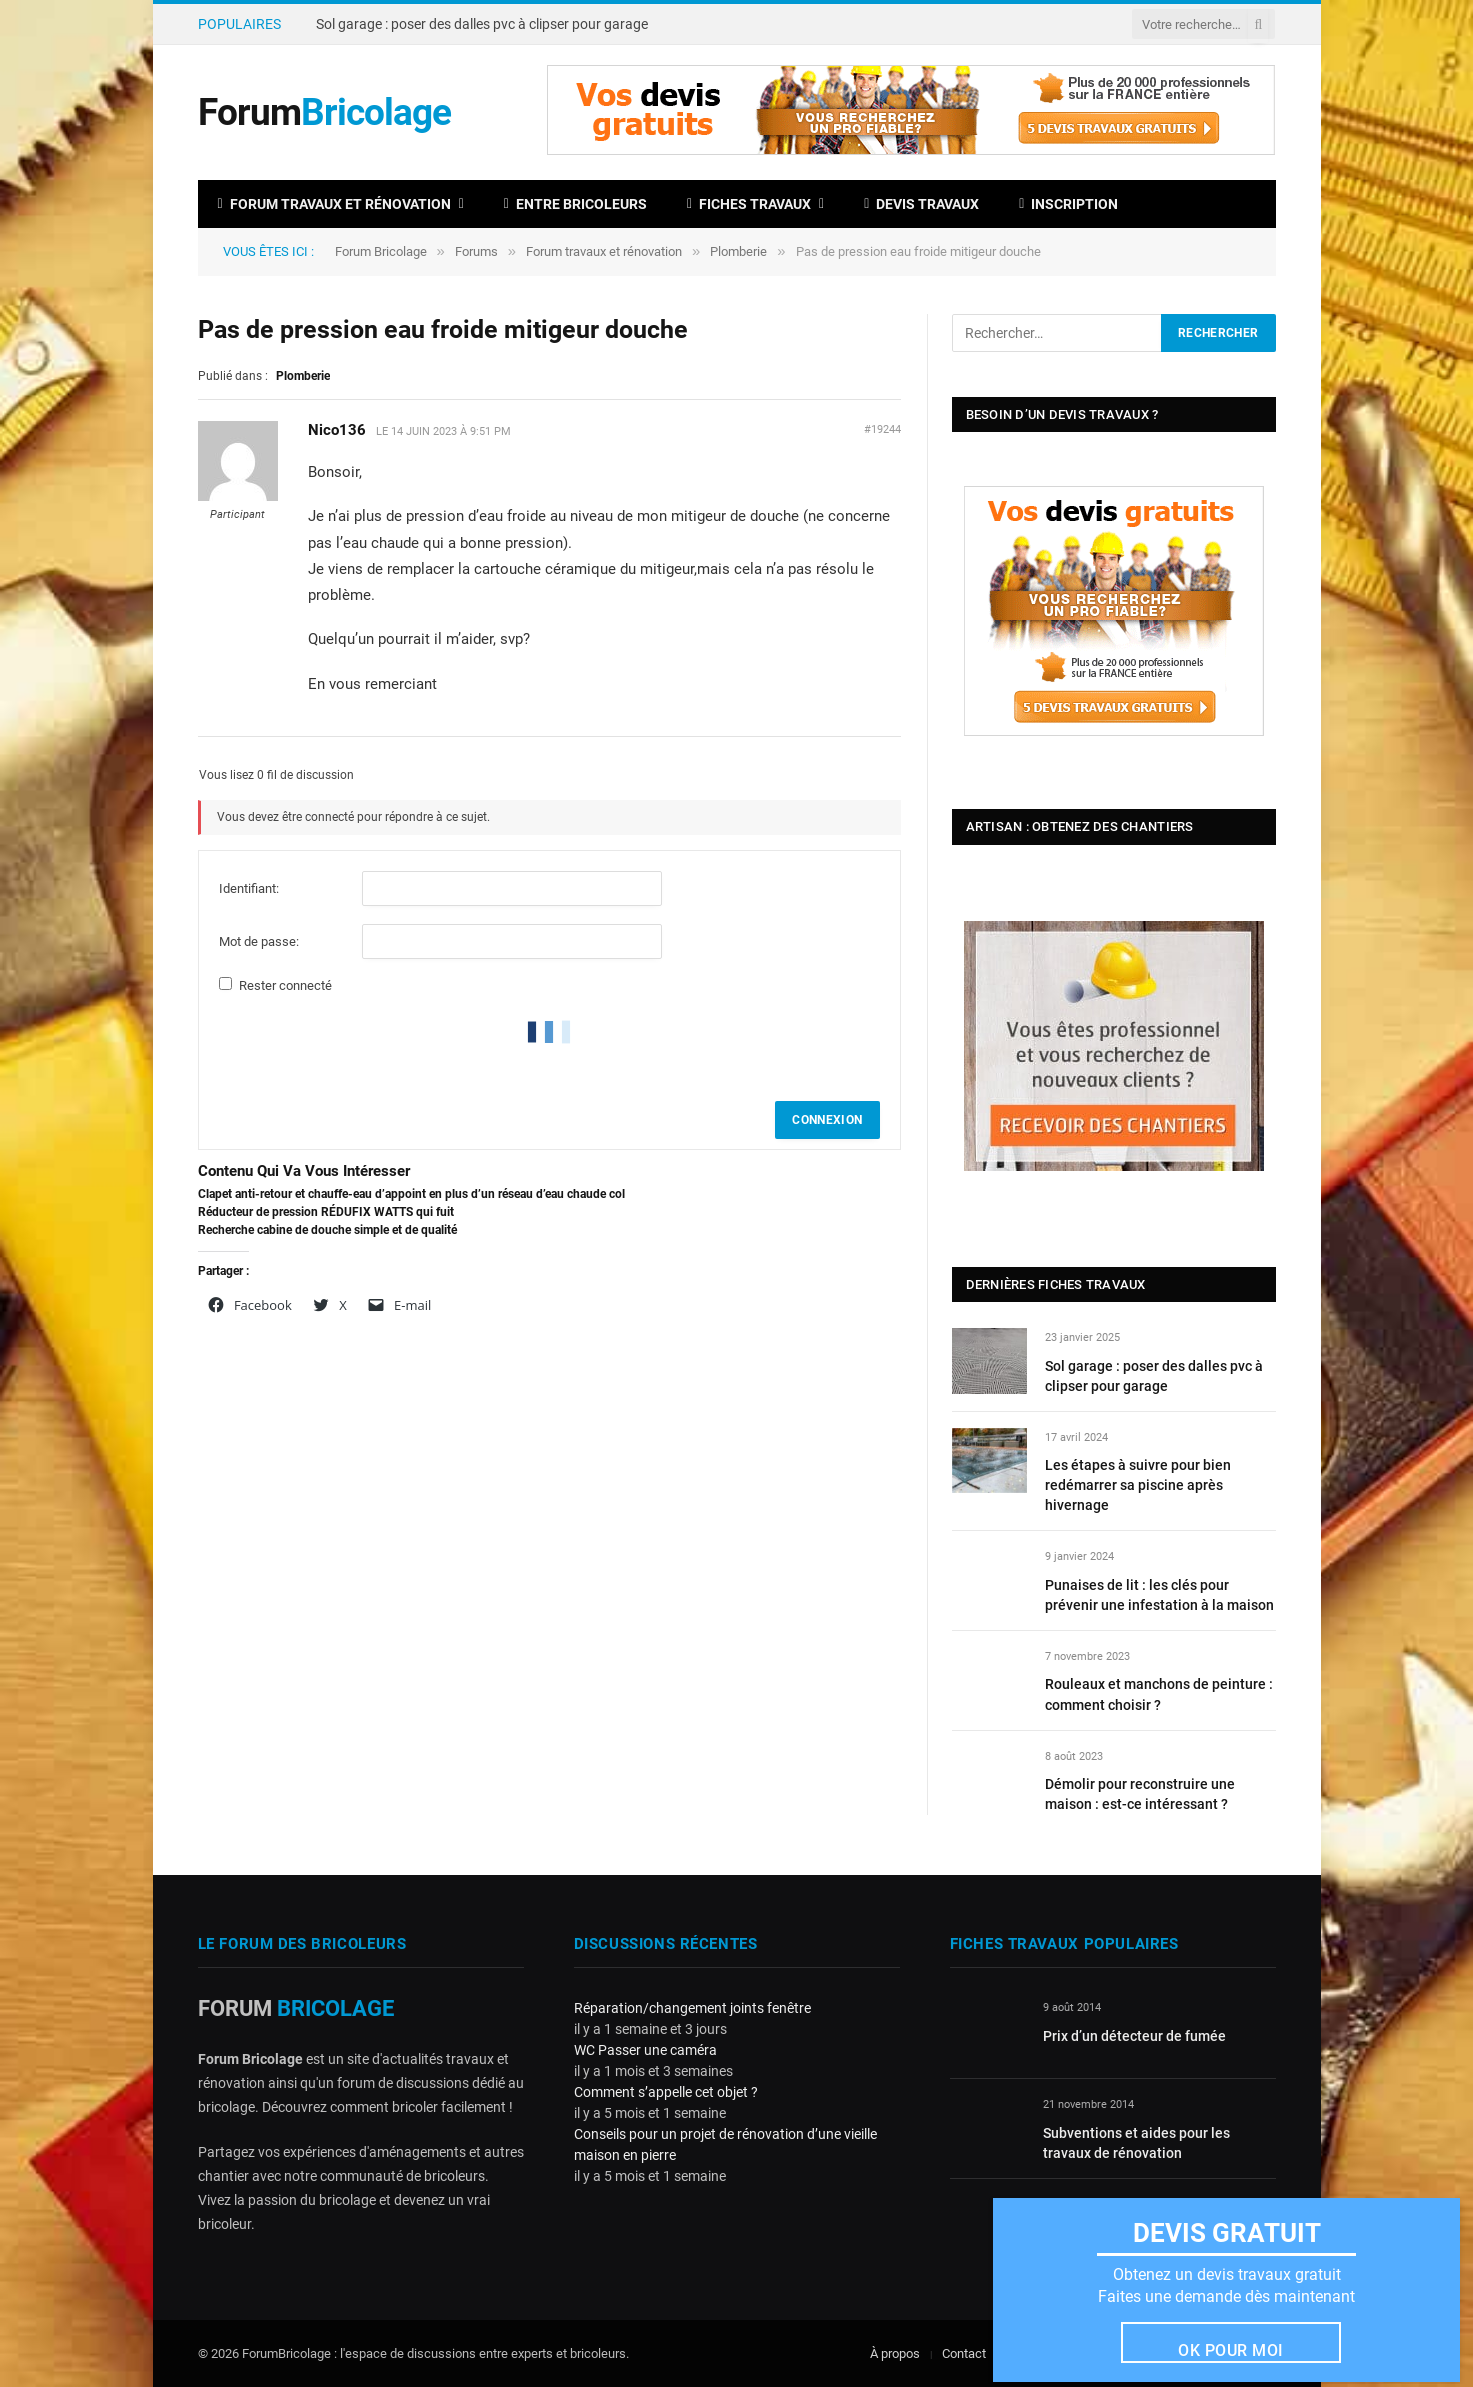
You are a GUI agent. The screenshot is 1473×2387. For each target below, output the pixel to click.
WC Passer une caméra (645, 2050)
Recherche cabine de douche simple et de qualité (327, 1230)
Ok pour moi (1230, 2350)
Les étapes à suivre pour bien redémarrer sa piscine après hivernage (1138, 1485)
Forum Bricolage (381, 251)
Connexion (827, 1120)
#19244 (882, 429)
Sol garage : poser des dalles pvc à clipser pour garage (482, 24)
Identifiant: (249, 888)
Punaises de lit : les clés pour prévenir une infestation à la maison (1159, 1595)
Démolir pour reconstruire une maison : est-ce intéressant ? (1140, 1794)
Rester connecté (285, 985)
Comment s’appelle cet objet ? (666, 2092)
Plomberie (738, 251)
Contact (964, 2353)
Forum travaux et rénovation (334, 204)
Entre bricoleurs (575, 204)
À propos (895, 2353)
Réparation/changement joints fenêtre (692, 2008)
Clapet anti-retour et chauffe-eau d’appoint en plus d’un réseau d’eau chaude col (411, 1194)
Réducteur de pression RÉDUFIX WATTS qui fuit (326, 1212)
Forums (476, 251)
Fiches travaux (749, 204)
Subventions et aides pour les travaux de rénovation (1136, 2143)
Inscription (1068, 204)
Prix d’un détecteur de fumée (1134, 2036)
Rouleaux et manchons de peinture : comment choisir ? (1159, 1694)
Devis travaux (921, 204)
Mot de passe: (259, 941)
